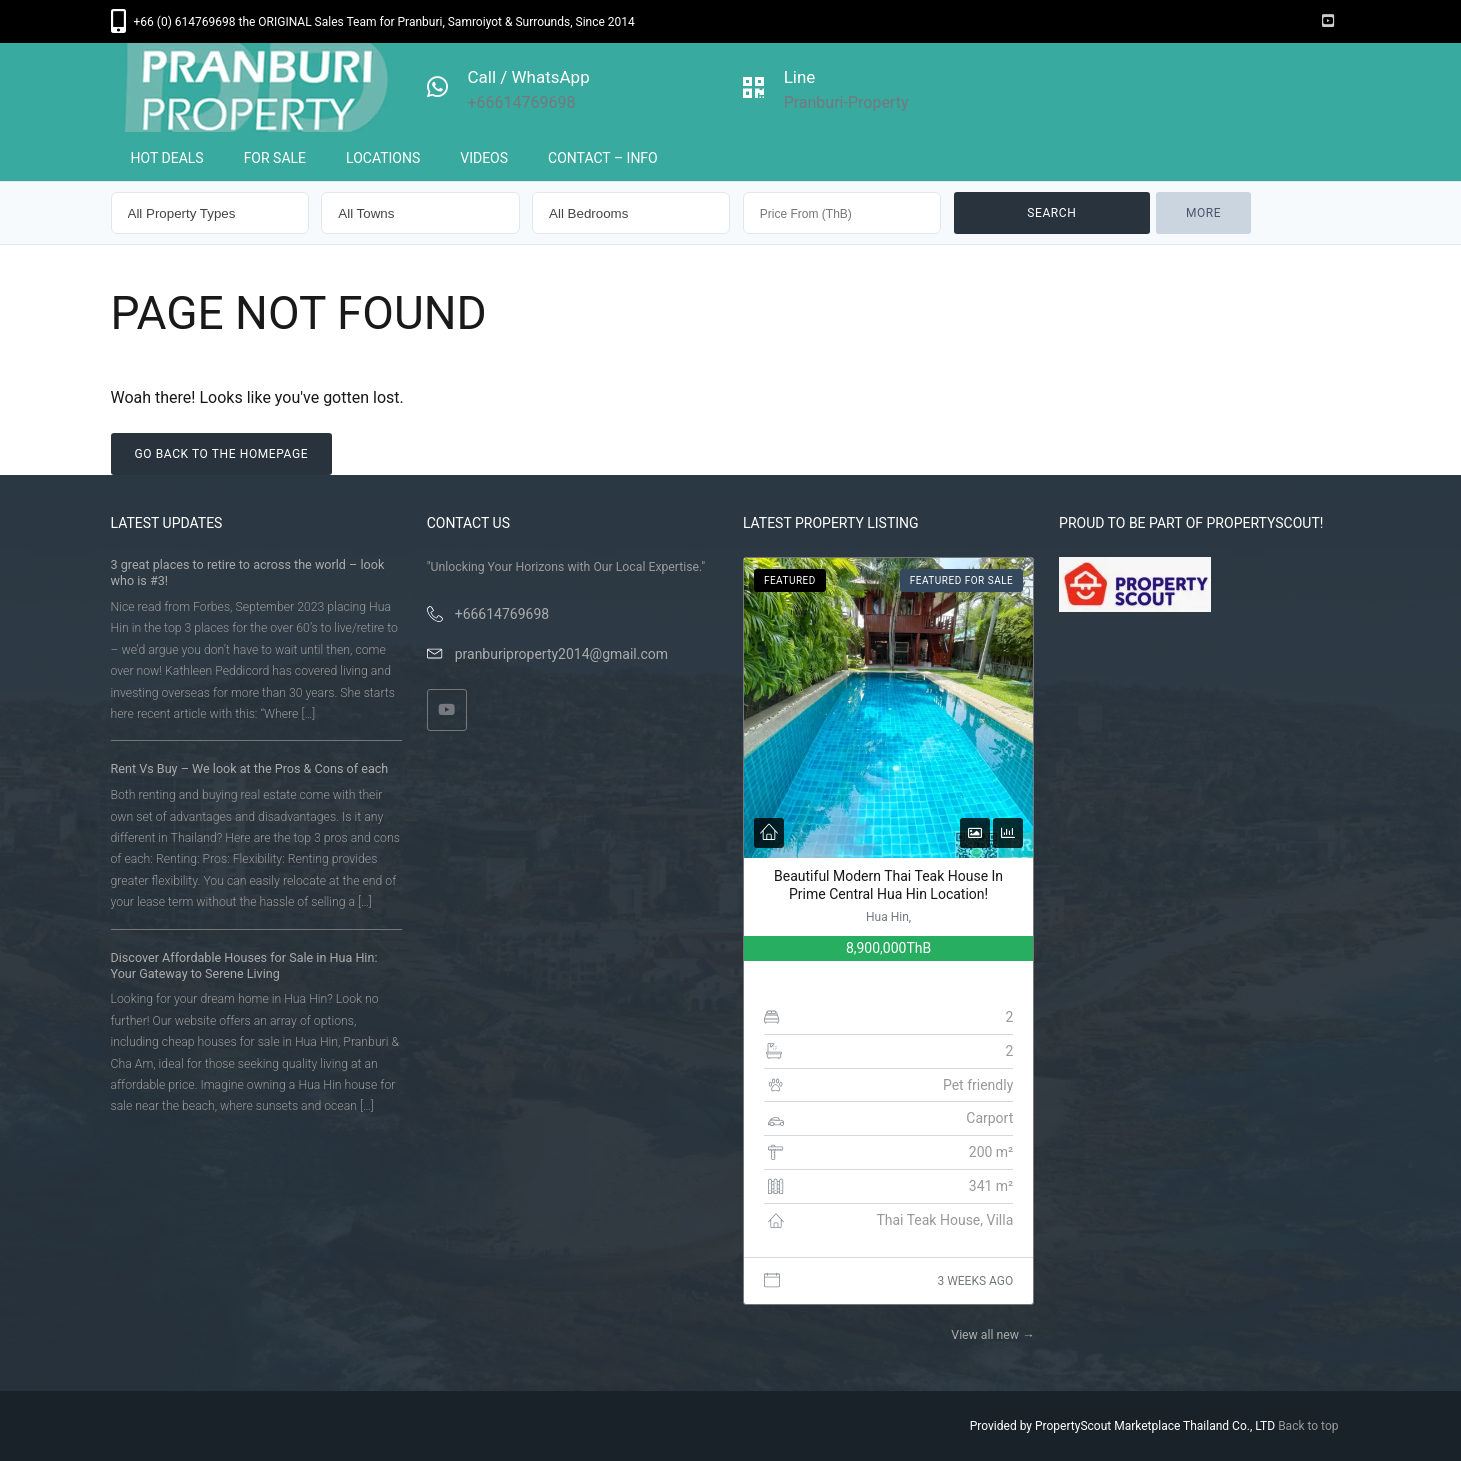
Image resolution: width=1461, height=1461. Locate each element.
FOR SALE (275, 158)
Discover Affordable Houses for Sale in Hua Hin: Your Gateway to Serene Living (244, 965)
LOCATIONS (383, 158)
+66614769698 (502, 614)
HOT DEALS (167, 158)
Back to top (1308, 1426)
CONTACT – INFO (603, 158)
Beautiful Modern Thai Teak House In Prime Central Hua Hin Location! (888, 885)
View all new (992, 1335)
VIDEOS (484, 158)
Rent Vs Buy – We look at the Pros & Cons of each (250, 768)
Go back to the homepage (222, 454)
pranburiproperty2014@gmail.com (561, 654)
